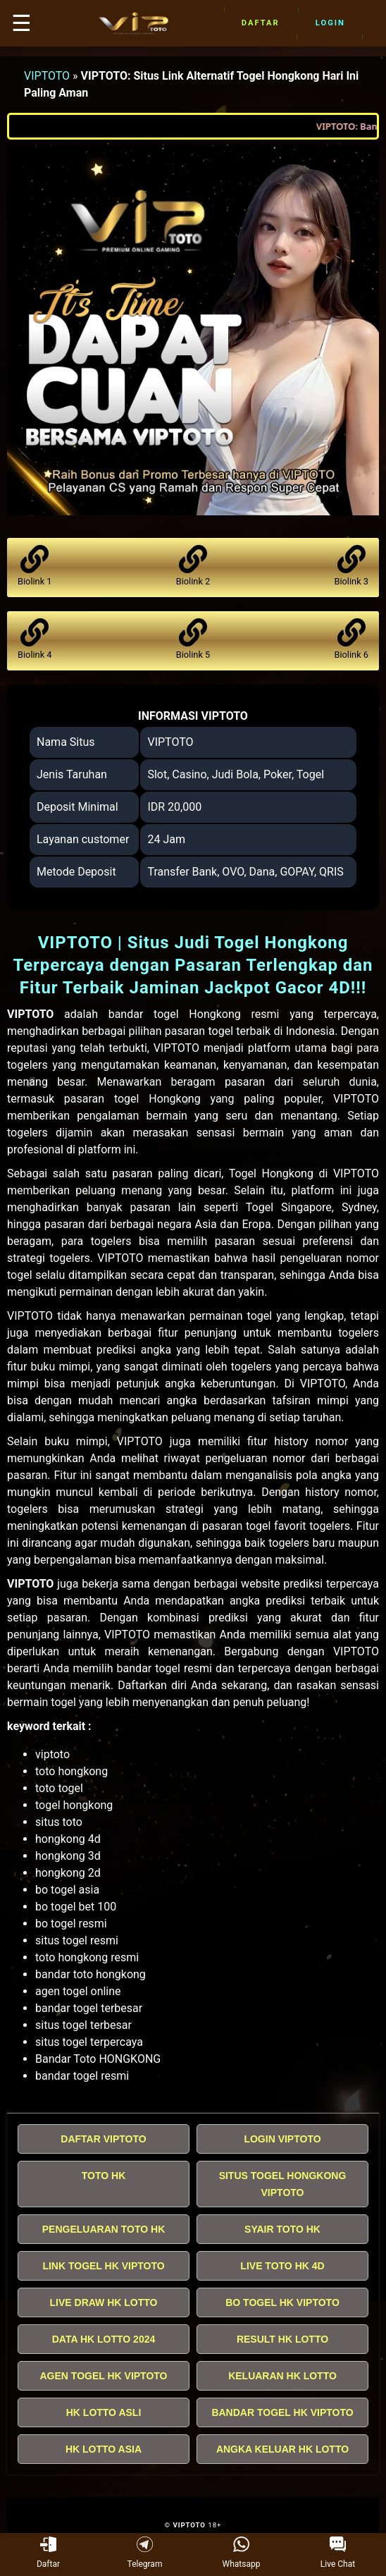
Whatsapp (242, 2553)
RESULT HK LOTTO (282, 2339)
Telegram (145, 2553)
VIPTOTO (47, 75)
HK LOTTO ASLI (104, 2412)
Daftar (260, 23)
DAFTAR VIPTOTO (103, 2139)
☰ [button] (21, 23)
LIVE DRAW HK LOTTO (104, 2302)
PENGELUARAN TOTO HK (104, 2229)
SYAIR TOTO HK (282, 2229)
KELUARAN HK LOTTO (282, 2375)
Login (330, 23)
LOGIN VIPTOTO (282, 2139)
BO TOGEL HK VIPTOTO (282, 2302)
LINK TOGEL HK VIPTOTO (103, 2265)
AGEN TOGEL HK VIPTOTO (104, 2375)
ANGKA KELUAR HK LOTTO (282, 2449)
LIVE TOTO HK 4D (282, 2265)
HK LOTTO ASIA (104, 2449)
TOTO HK (104, 2175)
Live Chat (337, 2553)
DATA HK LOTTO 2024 (104, 2339)
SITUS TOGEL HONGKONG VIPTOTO (283, 2184)
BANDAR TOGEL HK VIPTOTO (282, 2412)
